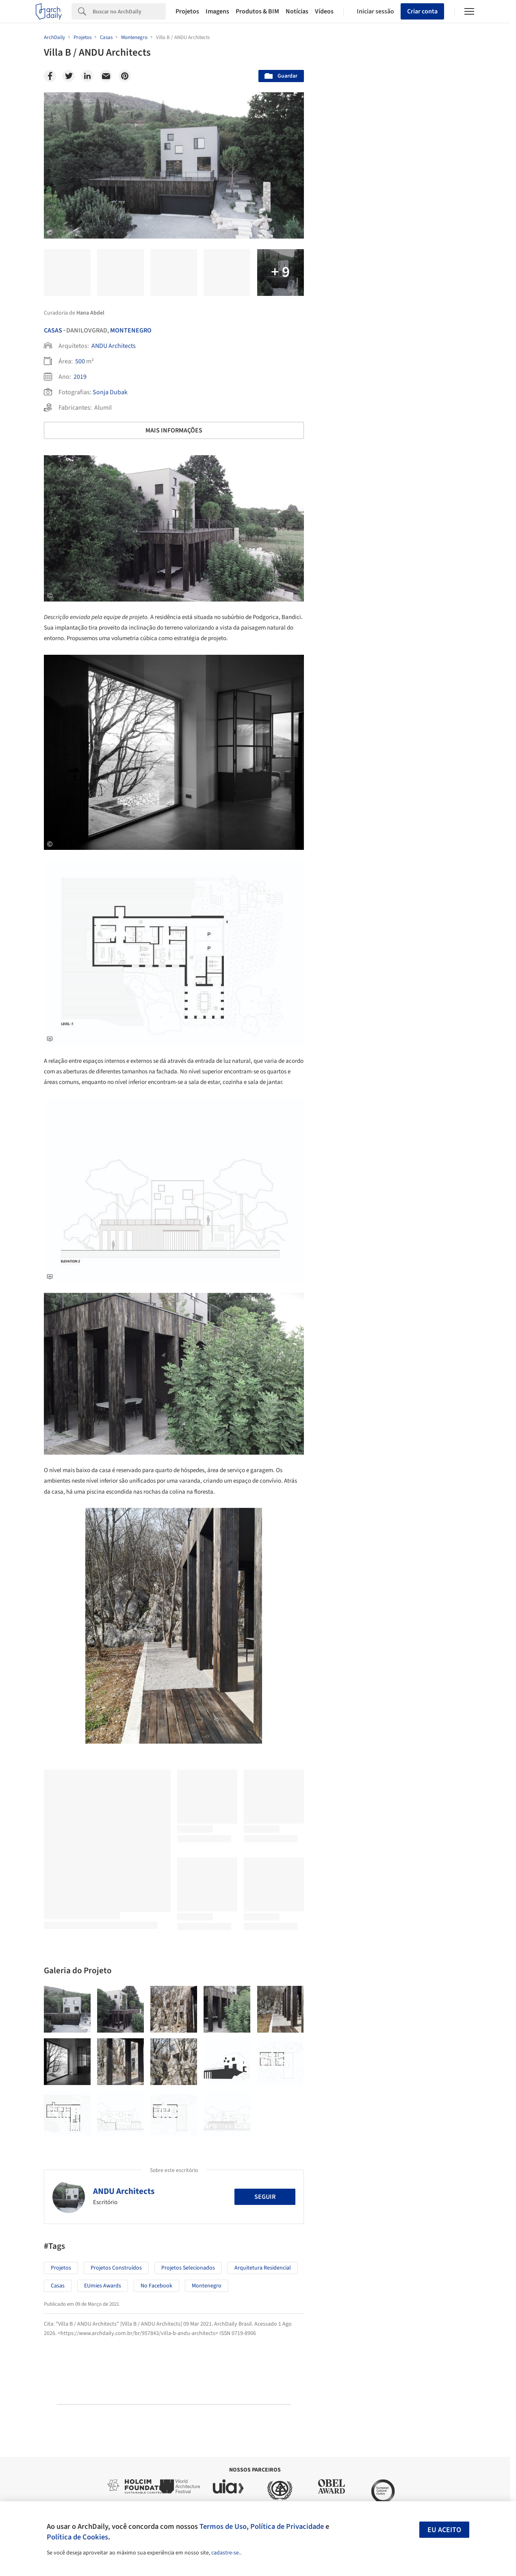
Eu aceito (444, 2530)
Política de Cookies (77, 2537)
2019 (80, 376)
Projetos (187, 11)
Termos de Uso (223, 2526)
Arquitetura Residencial (262, 2268)
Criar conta (422, 11)
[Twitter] (69, 76)
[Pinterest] (125, 76)
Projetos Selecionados (188, 2268)
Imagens (217, 11)
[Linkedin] (87, 76)
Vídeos (324, 11)
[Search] (129, 11)
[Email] (106, 76)
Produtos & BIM (257, 11)
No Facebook (156, 2286)
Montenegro (131, 330)
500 (80, 361)
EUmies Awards (102, 2286)
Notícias (297, 11)
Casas (53, 330)
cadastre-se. (225, 2553)
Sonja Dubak (110, 392)
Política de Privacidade (287, 2526)
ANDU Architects (113, 345)
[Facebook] (50, 76)
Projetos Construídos (116, 2268)
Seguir (264, 2196)
